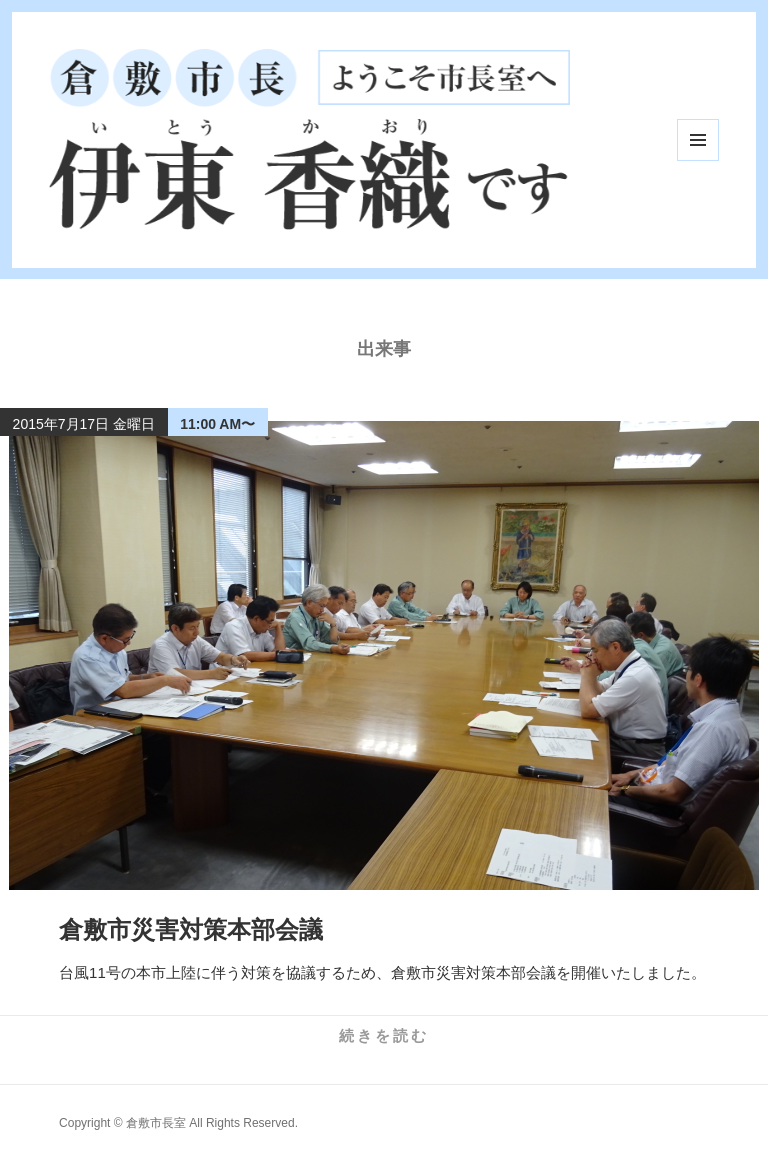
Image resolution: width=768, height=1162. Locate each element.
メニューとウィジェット (698, 140)
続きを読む (384, 1035)
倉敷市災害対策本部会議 (191, 929)
